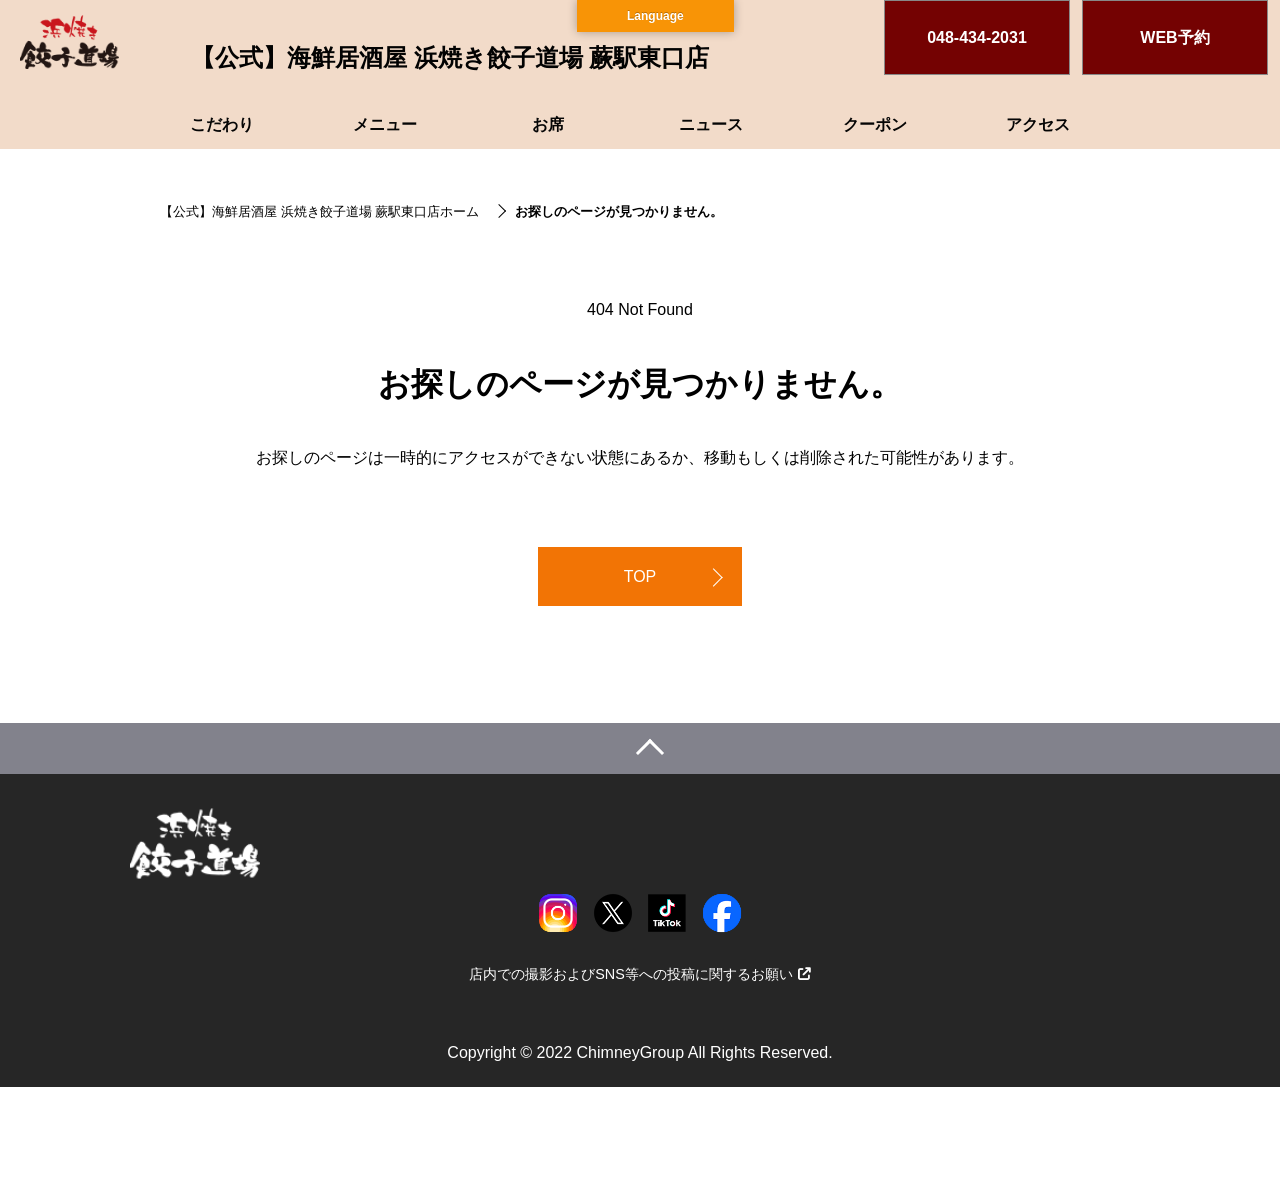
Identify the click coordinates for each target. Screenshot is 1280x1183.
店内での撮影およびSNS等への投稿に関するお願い (640, 974)
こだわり (222, 124)
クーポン (875, 124)
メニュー (385, 124)
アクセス (1038, 124)
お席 (548, 124)
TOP (640, 576)
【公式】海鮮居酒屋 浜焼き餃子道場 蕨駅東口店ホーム (319, 211)
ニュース (711, 124)
